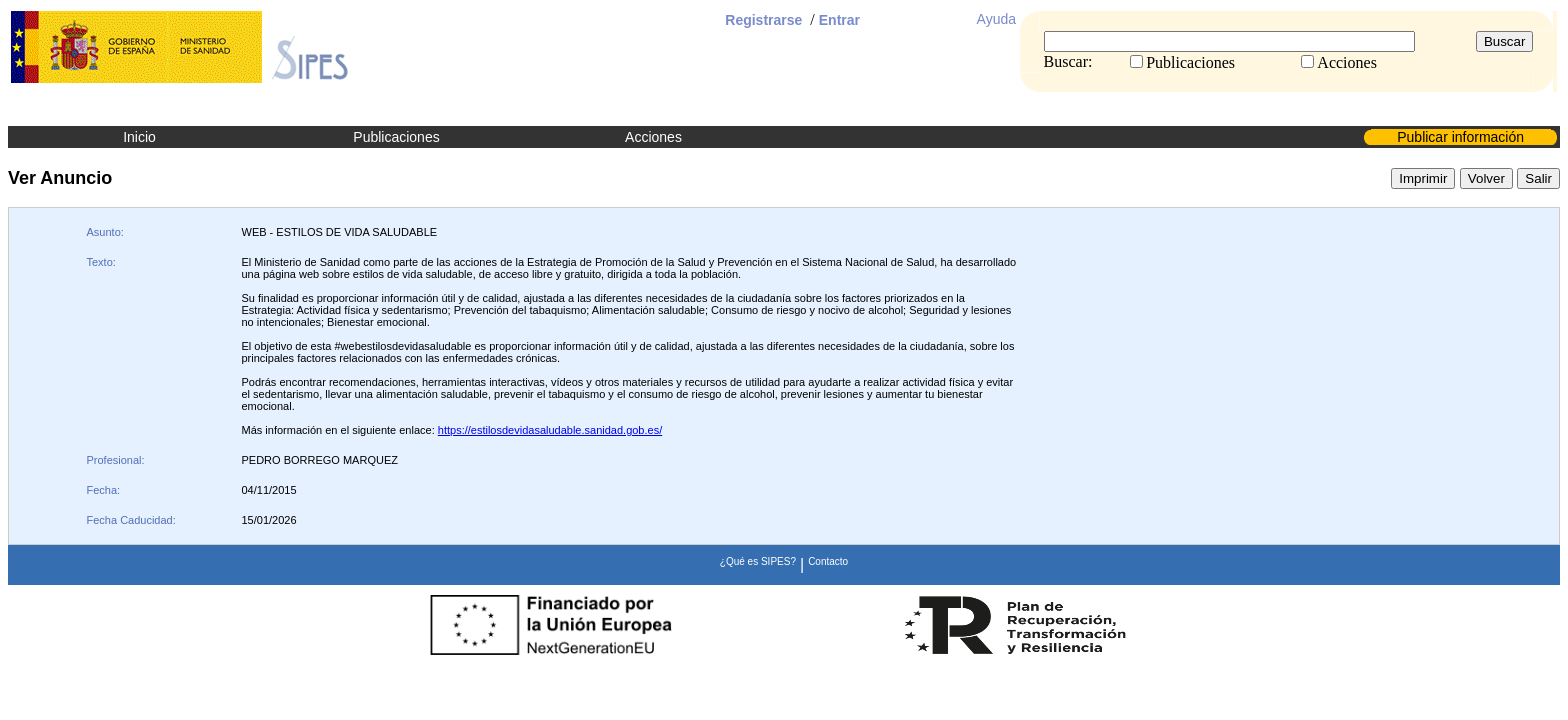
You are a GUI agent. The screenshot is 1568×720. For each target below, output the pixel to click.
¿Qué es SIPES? (758, 561)
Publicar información (1460, 137)
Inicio (139, 137)
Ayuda (996, 19)
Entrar (839, 20)
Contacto (828, 561)
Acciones (653, 137)
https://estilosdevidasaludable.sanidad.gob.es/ (550, 430)
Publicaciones (396, 137)
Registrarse (763, 20)
